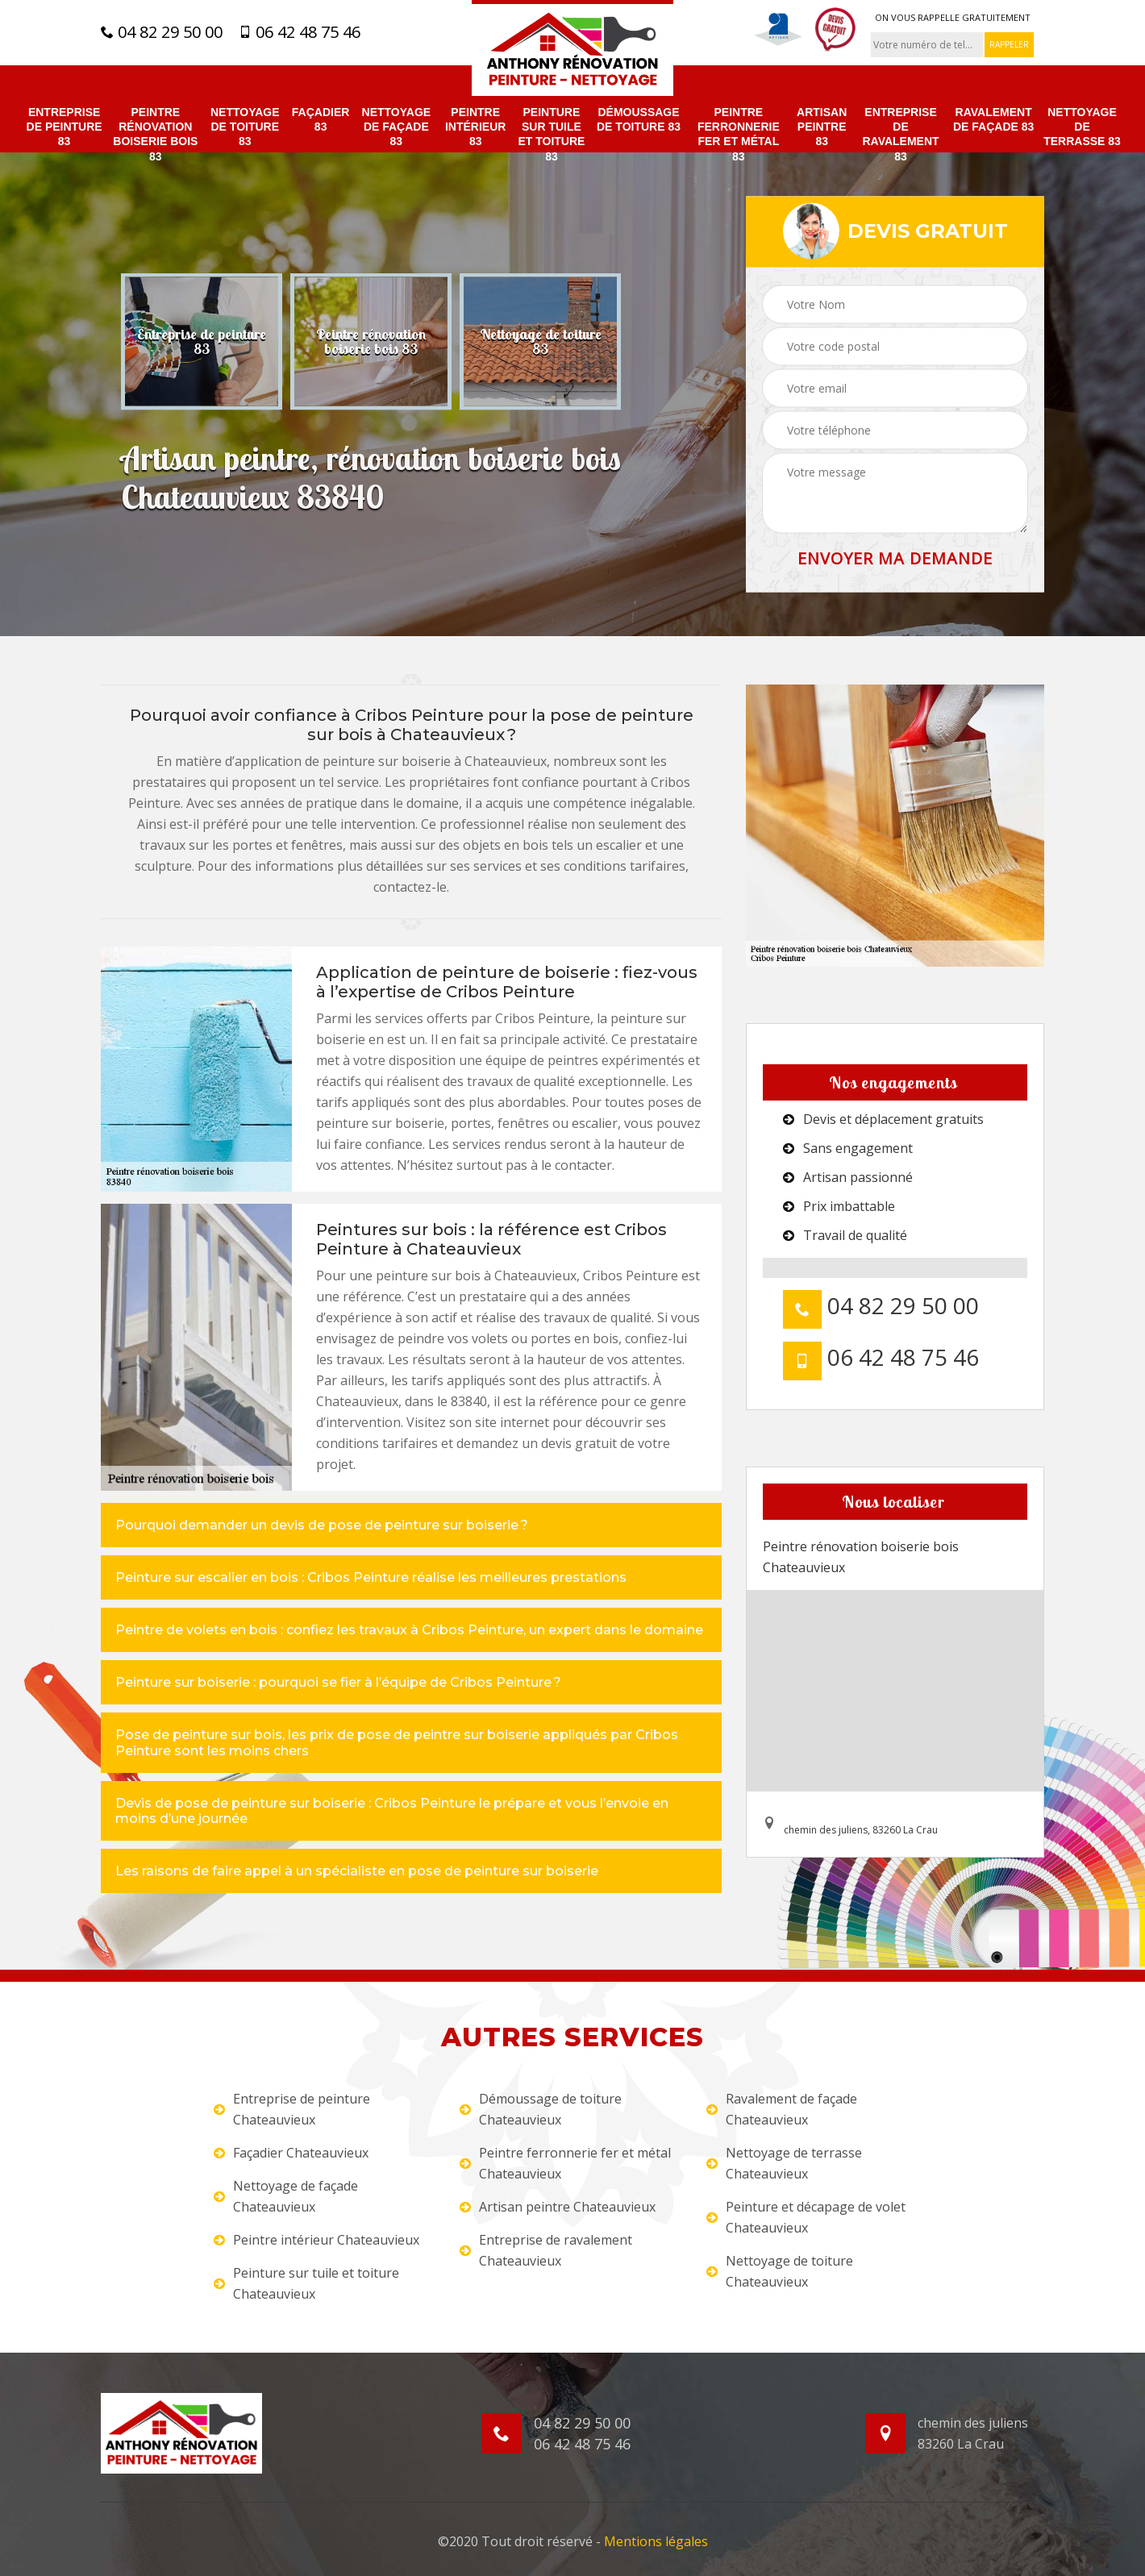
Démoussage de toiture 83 (639, 119)
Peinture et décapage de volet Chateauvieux (806, 2217)
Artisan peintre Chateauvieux (558, 2207)
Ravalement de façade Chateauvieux (781, 2109)
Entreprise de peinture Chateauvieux (292, 2109)
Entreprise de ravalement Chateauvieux (546, 2250)
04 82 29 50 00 (162, 32)
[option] (201, 341)
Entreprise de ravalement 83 (900, 134)
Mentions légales (656, 2541)
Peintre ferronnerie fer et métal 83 (738, 134)
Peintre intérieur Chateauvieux (316, 2240)
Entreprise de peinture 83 (64, 127)
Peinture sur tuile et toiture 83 (551, 134)
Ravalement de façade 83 (993, 119)
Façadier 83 (321, 119)
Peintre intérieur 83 (475, 127)
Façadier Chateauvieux (291, 2153)
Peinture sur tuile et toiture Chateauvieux (306, 2283)
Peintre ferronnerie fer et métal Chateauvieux (565, 2163)
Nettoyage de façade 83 (396, 127)
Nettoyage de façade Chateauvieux (286, 2196)
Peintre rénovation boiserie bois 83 (155, 134)
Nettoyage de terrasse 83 (1082, 127)
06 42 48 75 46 (299, 32)
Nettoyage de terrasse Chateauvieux (784, 2163)
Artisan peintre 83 (822, 127)
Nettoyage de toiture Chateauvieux (779, 2271)
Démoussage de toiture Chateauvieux (541, 2109)
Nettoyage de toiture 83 (245, 127)
